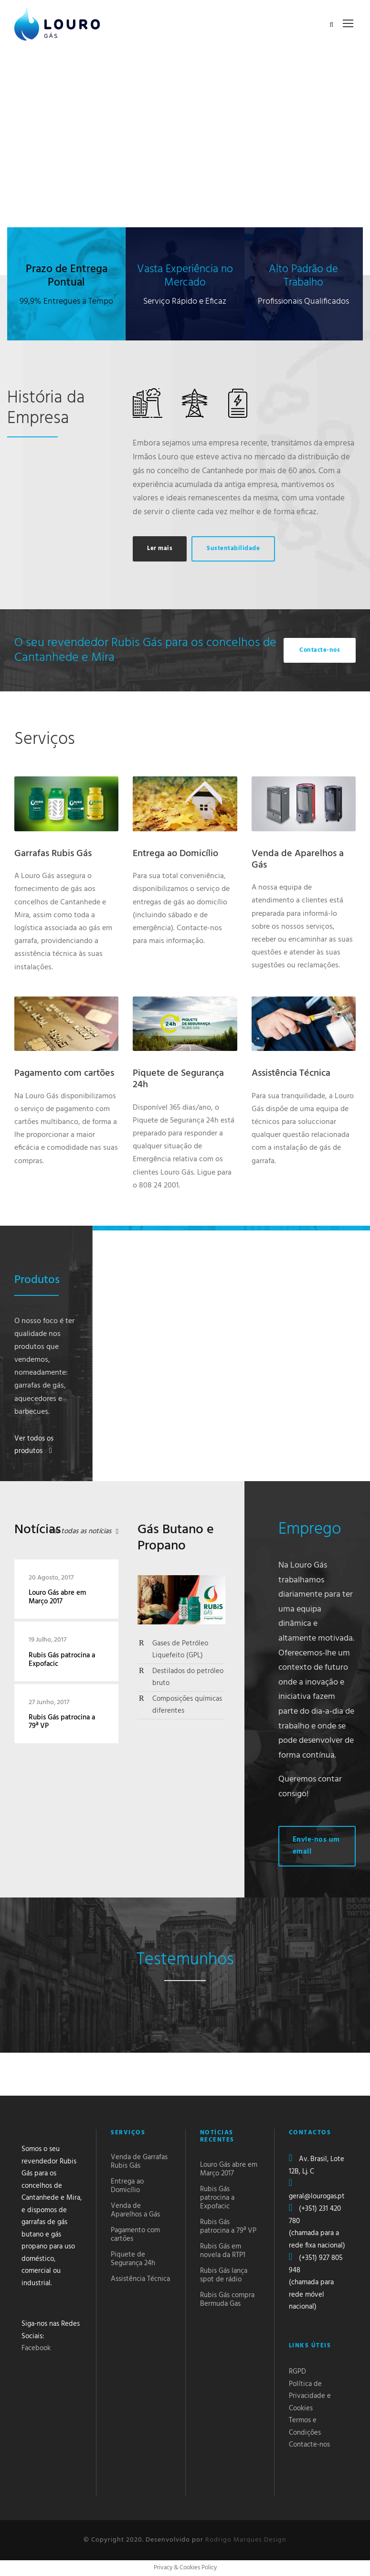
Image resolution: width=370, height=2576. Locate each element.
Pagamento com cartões (64, 1073)
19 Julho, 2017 (47, 1639)
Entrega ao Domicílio (175, 853)
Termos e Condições (305, 2426)
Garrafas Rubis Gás (53, 853)
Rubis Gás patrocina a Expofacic (62, 1660)
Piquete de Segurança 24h (178, 1079)
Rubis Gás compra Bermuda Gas (227, 2300)
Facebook (36, 2348)
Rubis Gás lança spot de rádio (223, 2275)
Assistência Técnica (291, 1073)
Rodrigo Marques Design (245, 2539)
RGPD (297, 2371)
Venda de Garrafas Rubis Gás (139, 2162)
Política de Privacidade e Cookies (310, 2396)
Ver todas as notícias (79, 1531)
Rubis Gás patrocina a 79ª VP (62, 1722)
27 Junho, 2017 (49, 1702)
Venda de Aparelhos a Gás (298, 859)
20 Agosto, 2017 (51, 1577)
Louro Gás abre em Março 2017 (57, 1597)
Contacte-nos (309, 2444)
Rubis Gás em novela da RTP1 (222, 2251)
